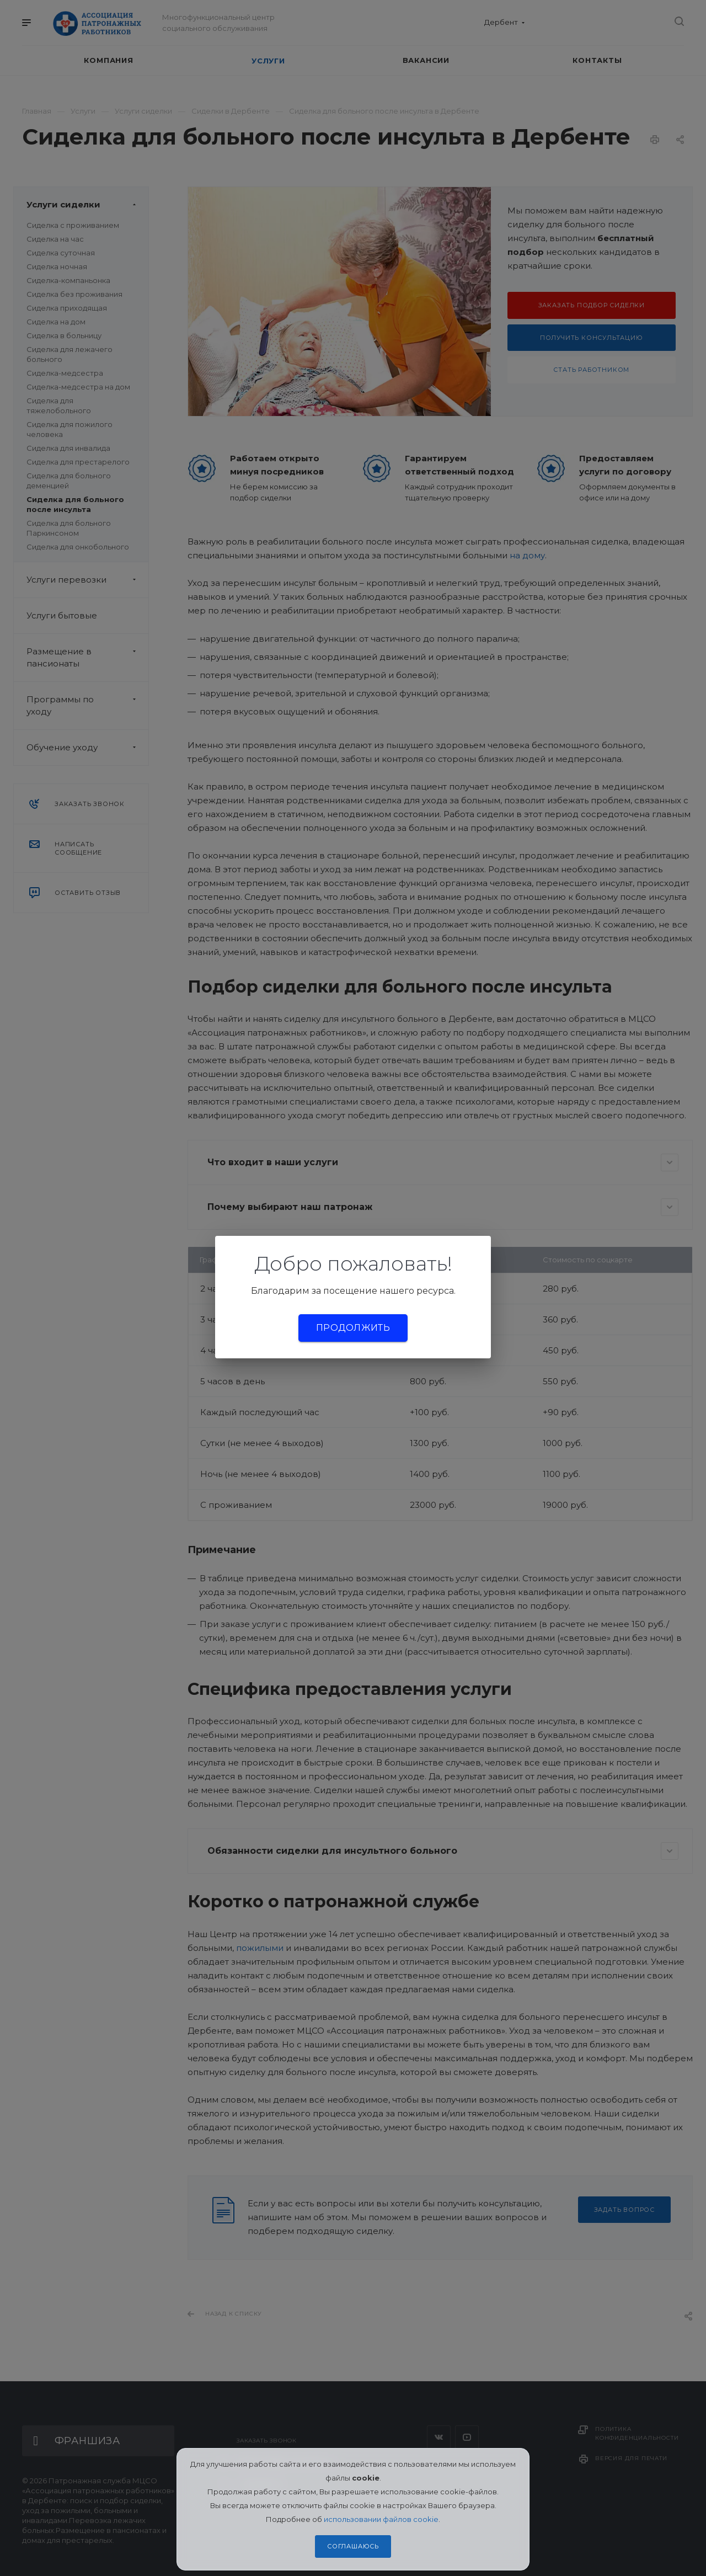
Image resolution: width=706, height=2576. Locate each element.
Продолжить (353, 1327)
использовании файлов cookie (381, 2519)
